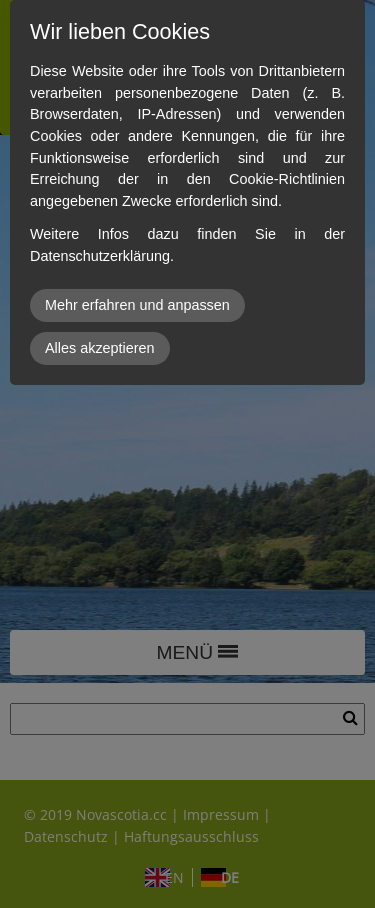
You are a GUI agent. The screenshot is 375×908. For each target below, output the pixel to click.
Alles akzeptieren (100, 348)
